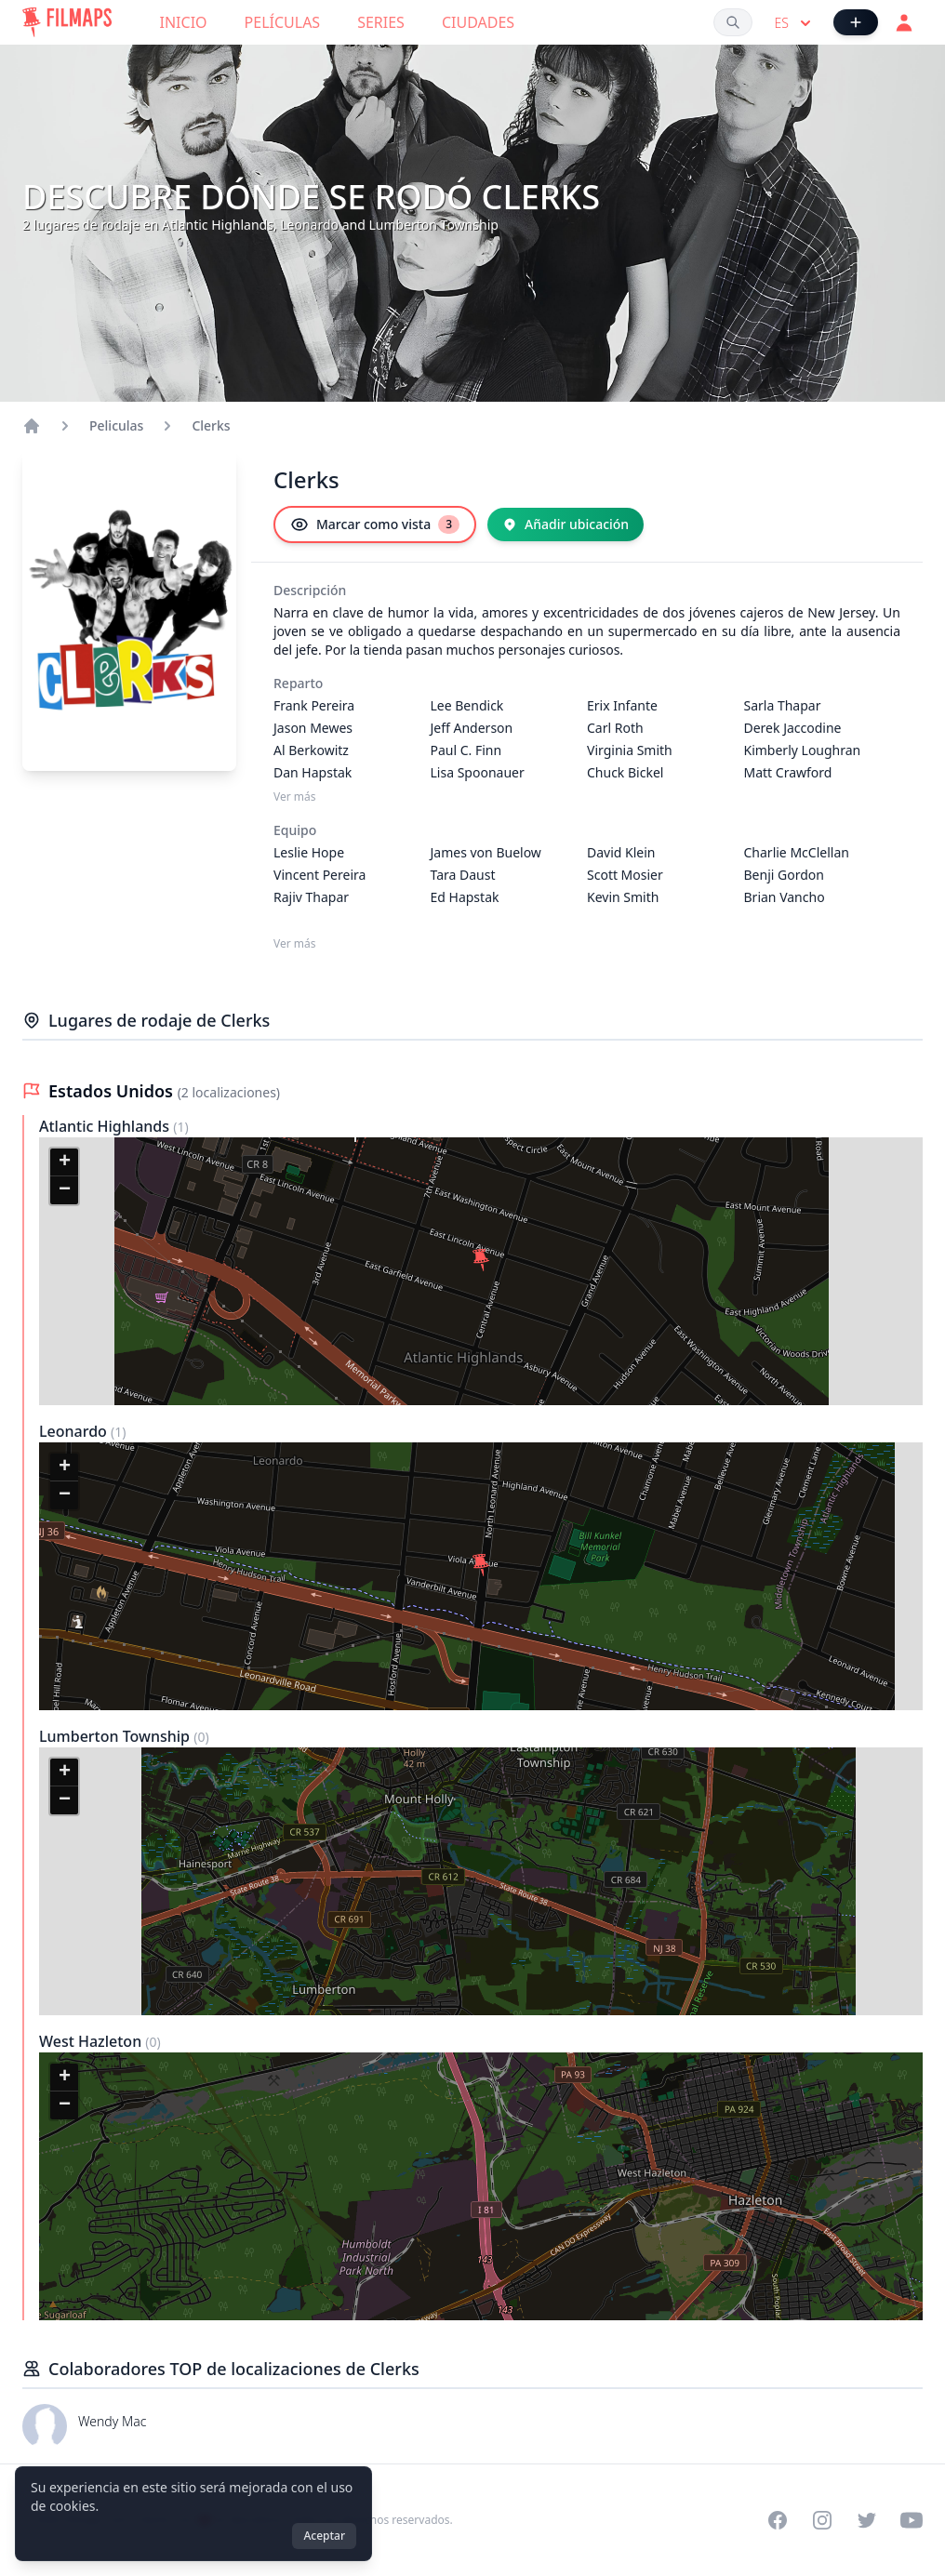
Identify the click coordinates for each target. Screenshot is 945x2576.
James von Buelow (486, 852)
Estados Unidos (113, 1091)
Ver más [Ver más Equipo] (294, 943)
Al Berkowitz (311, 750)
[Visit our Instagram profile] (822, 2520)
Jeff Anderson (472, 728)
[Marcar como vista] (374, 524)
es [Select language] (795, 23)
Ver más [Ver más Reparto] (294, 797)
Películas (283, 22)
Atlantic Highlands (106, 1126)
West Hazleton (92, 2041)
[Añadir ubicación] (565, 524)
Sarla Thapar (782, 705)
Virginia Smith (629, 750)
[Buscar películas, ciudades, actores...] (732, 22)
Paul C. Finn (466, 750)
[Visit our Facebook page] (777, 2520)
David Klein (621, 852)
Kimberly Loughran (802, 750)
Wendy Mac (112, 2421)
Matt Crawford (788, 772)
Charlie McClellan (796, 852)
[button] (480, 1260)
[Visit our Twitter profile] (867, 2520)
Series (381, 22)
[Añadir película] (855, 22)
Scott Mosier (625, 874)
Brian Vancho (784, 897)
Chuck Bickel (625, 772)
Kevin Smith (623, 897)
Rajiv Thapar (311, 897)
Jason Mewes (313, 728)
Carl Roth (615, 728)
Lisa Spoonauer (478, 772)
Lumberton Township (116, 1736)
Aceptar (324, 2535)
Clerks (211, 425)
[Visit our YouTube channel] (911, 2520)
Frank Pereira (313, 705)
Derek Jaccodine (793, 728)
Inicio (183, 22)
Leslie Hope (308, 852)
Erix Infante (622, 705)
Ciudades (478, 22)
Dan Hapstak (312, 772)
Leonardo (75, 1431)
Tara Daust (463, 874)
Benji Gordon (784, 874)
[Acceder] (904, 22)
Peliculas (116, 425)
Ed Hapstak (465, 897)
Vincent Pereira (319, 874)
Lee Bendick (467, 705)
